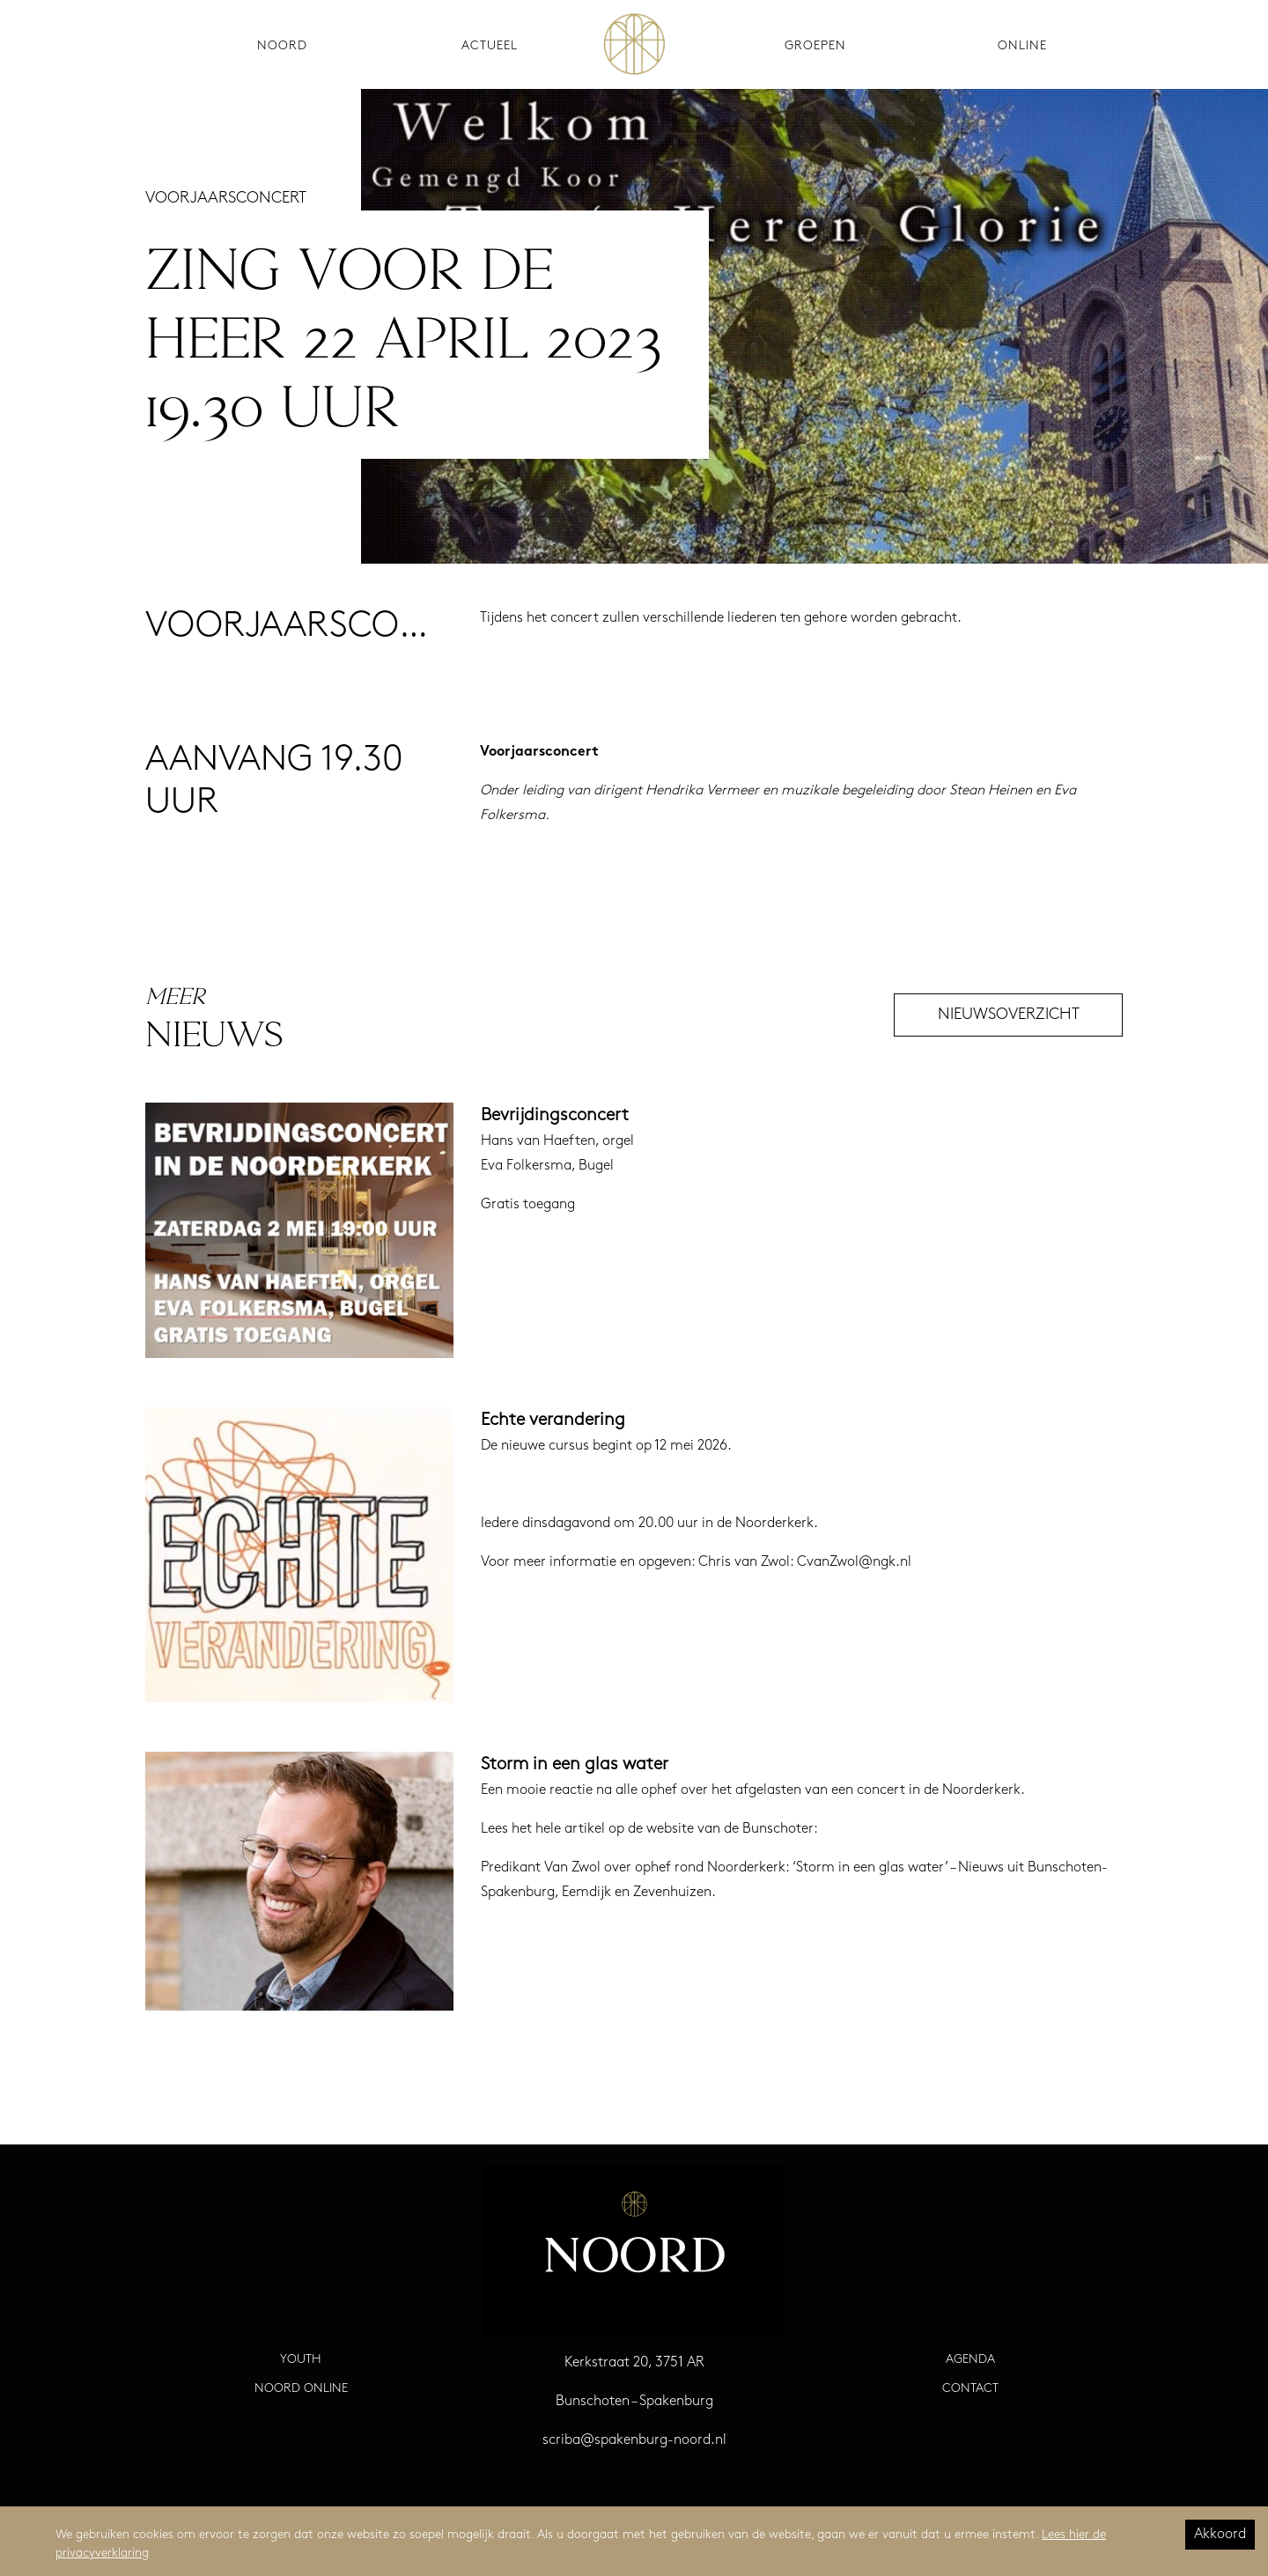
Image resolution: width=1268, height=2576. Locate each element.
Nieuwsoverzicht (1009, 1015)
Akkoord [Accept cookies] (1220, 2535)
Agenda (970, 2359)
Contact (970, 2388)
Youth (300, 2359)
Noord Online (301, 2388)
